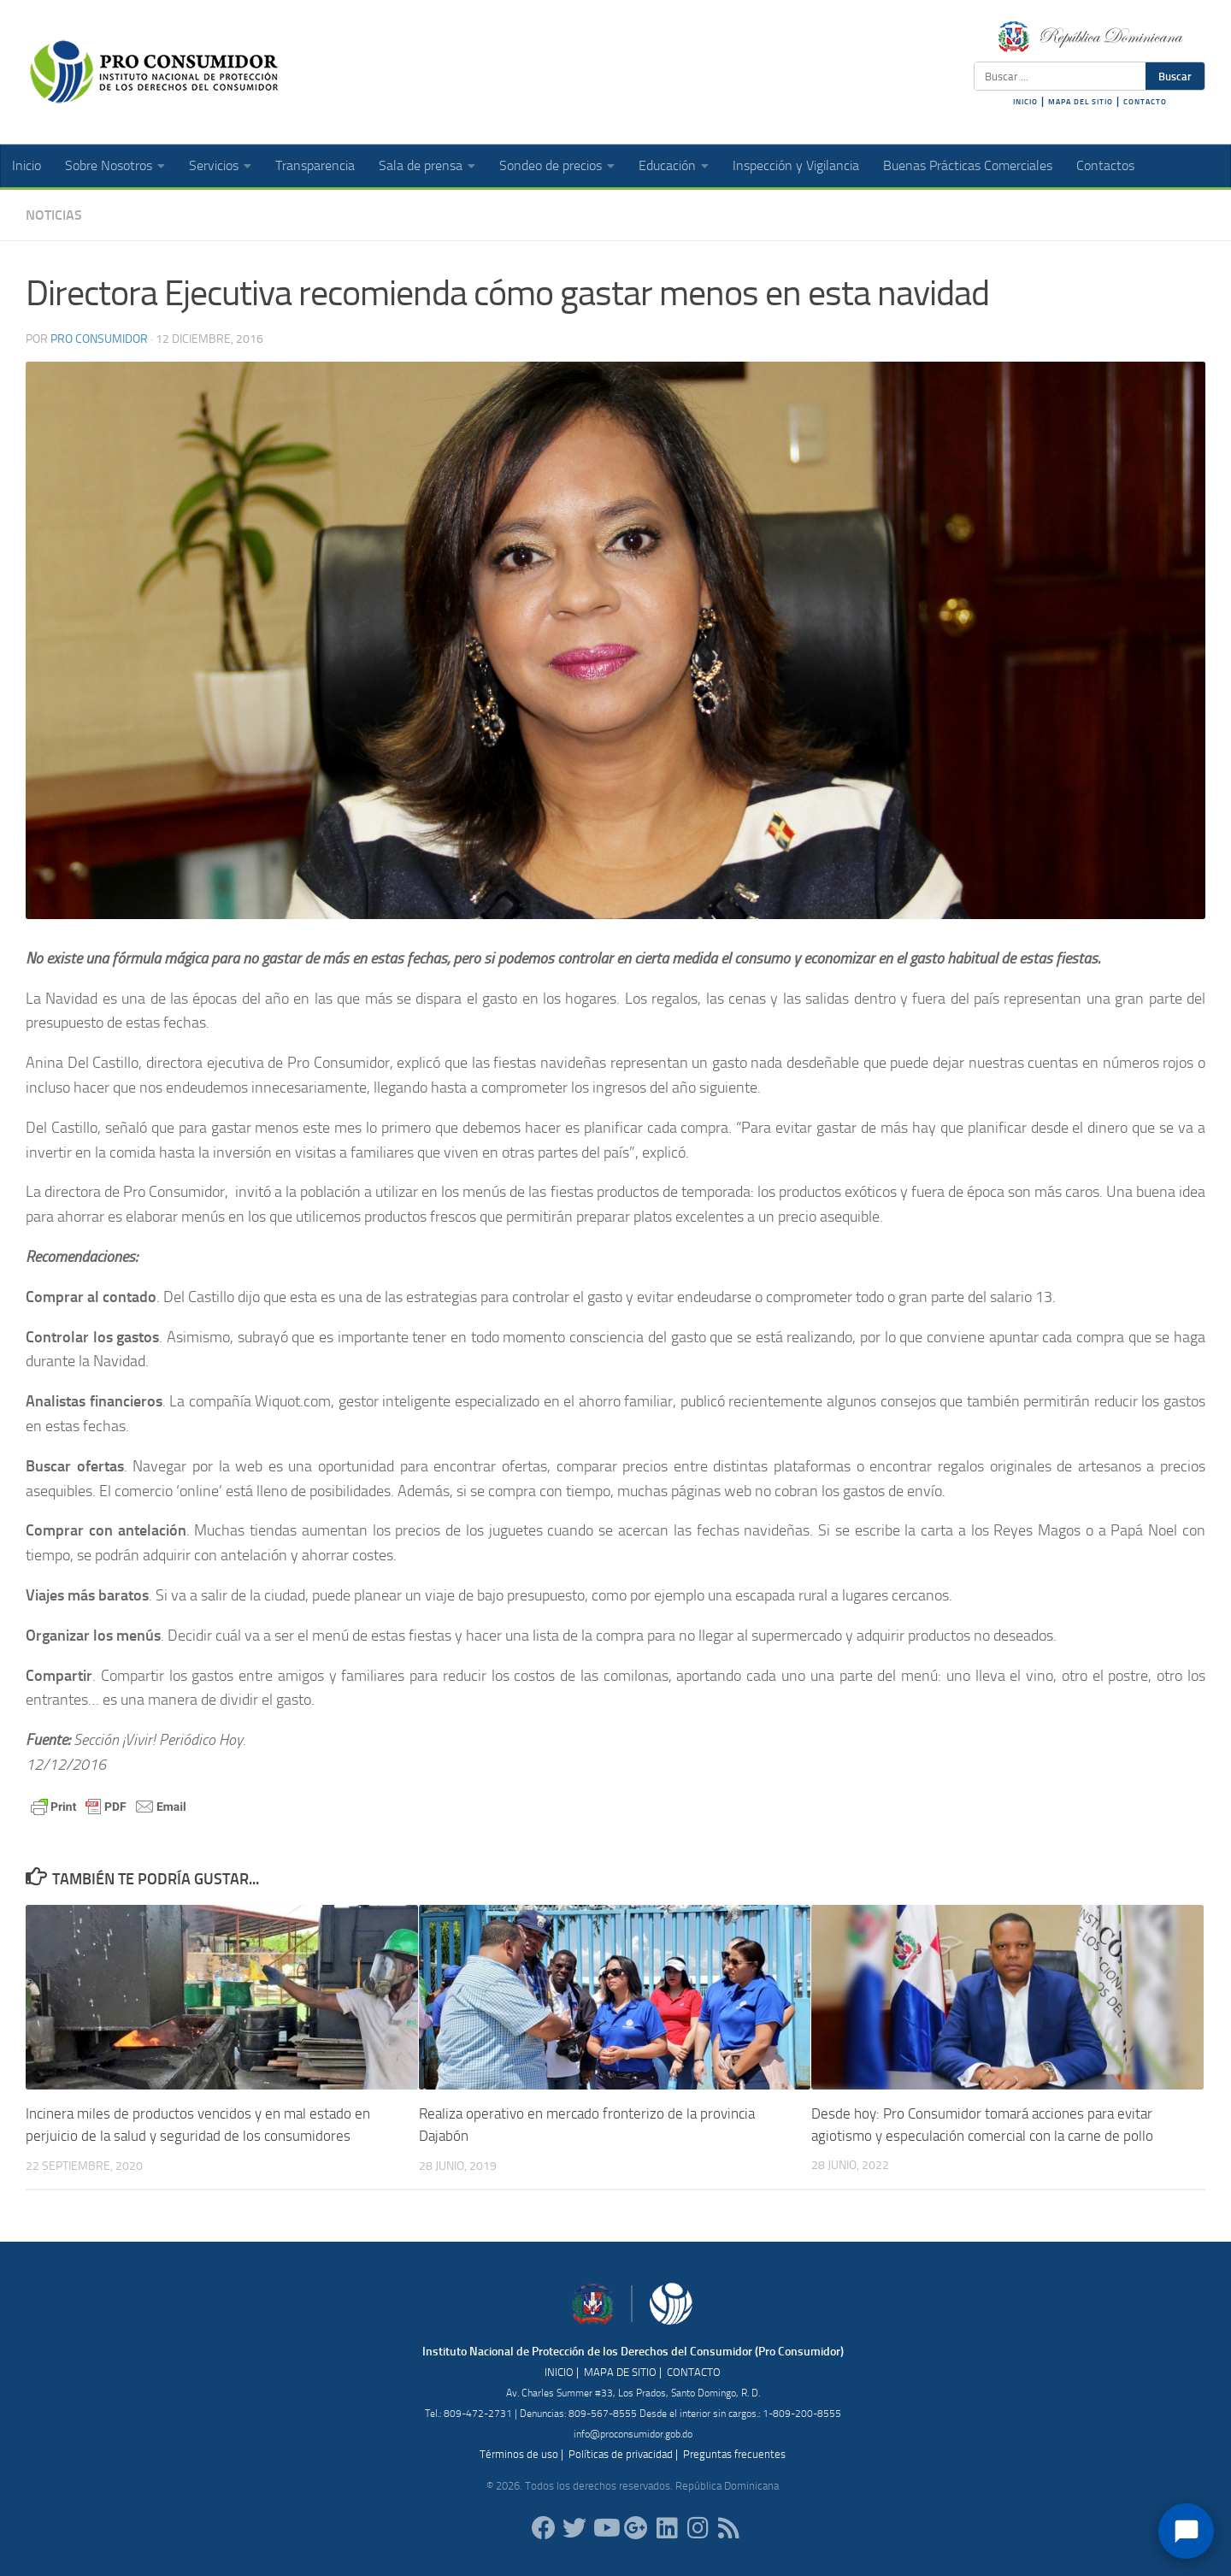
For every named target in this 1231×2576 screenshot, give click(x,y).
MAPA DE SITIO (620, 2371)
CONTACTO (1145, 101)
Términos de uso (519, 2453)
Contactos (1105, 165)
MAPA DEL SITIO (1080, 101)
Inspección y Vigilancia (796, 165)
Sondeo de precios (550, 165)
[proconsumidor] (667, 2527)
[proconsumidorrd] (574, 2527)
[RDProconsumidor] (605, 2527)
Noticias (54, 215)
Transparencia (315, 165)
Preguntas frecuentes (734, 2453)
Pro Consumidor (99, 339)
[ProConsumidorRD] (544, 2527)
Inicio (26, 165)
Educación (667, 165)
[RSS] (728, 2527)
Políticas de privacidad (620, 2453)
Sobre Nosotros (108, 165)
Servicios (214, 165)
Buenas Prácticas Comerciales (967, 165)
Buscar (1175, 76)
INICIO (1025, 101)
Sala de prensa (420, 165)
